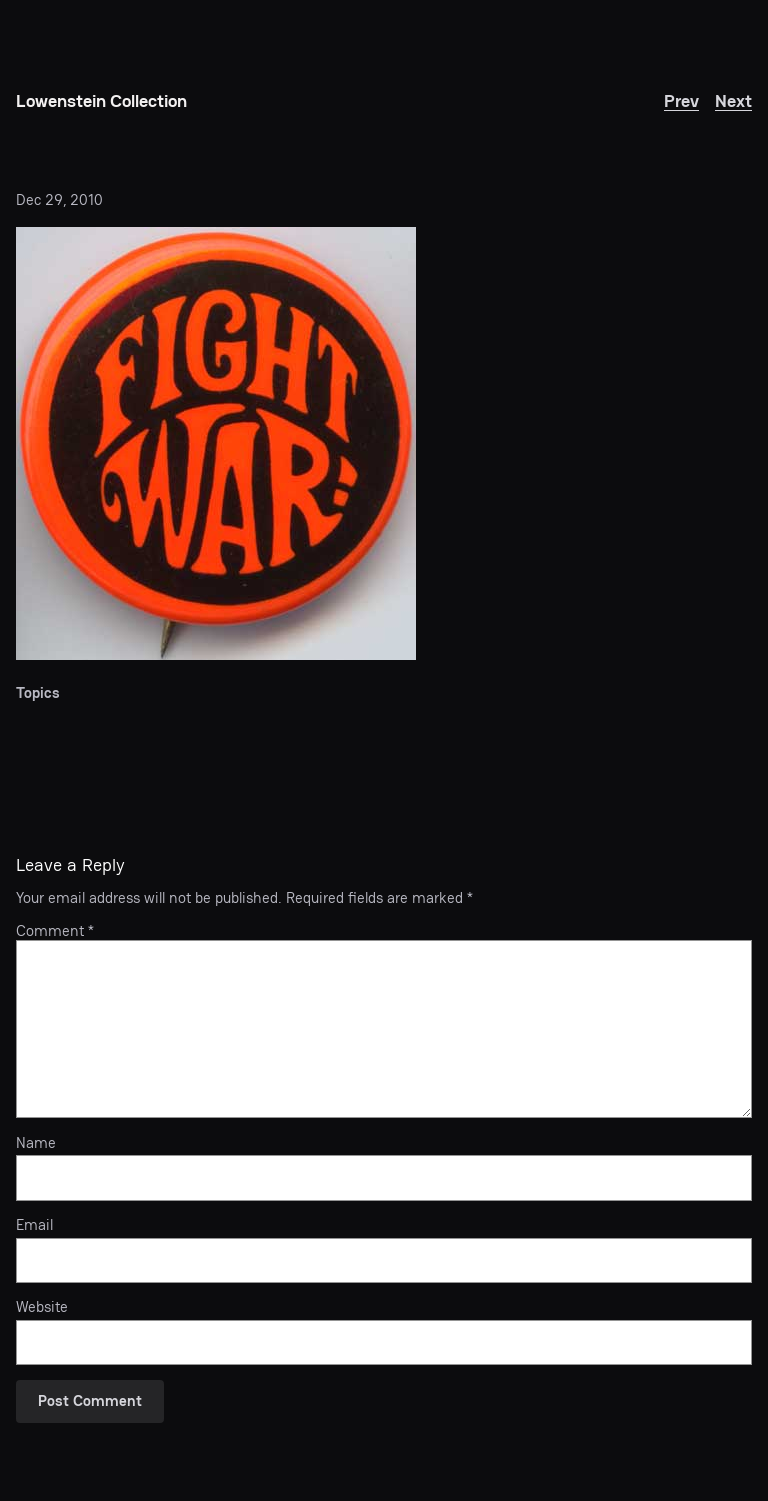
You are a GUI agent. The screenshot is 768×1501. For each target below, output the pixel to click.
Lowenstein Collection (101, 100)
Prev (681, 100)
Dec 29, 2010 (59, 199)
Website (42, 1307)
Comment (55, 930)
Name (36, 1143)
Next (733, 100)
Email (34, 1225)
